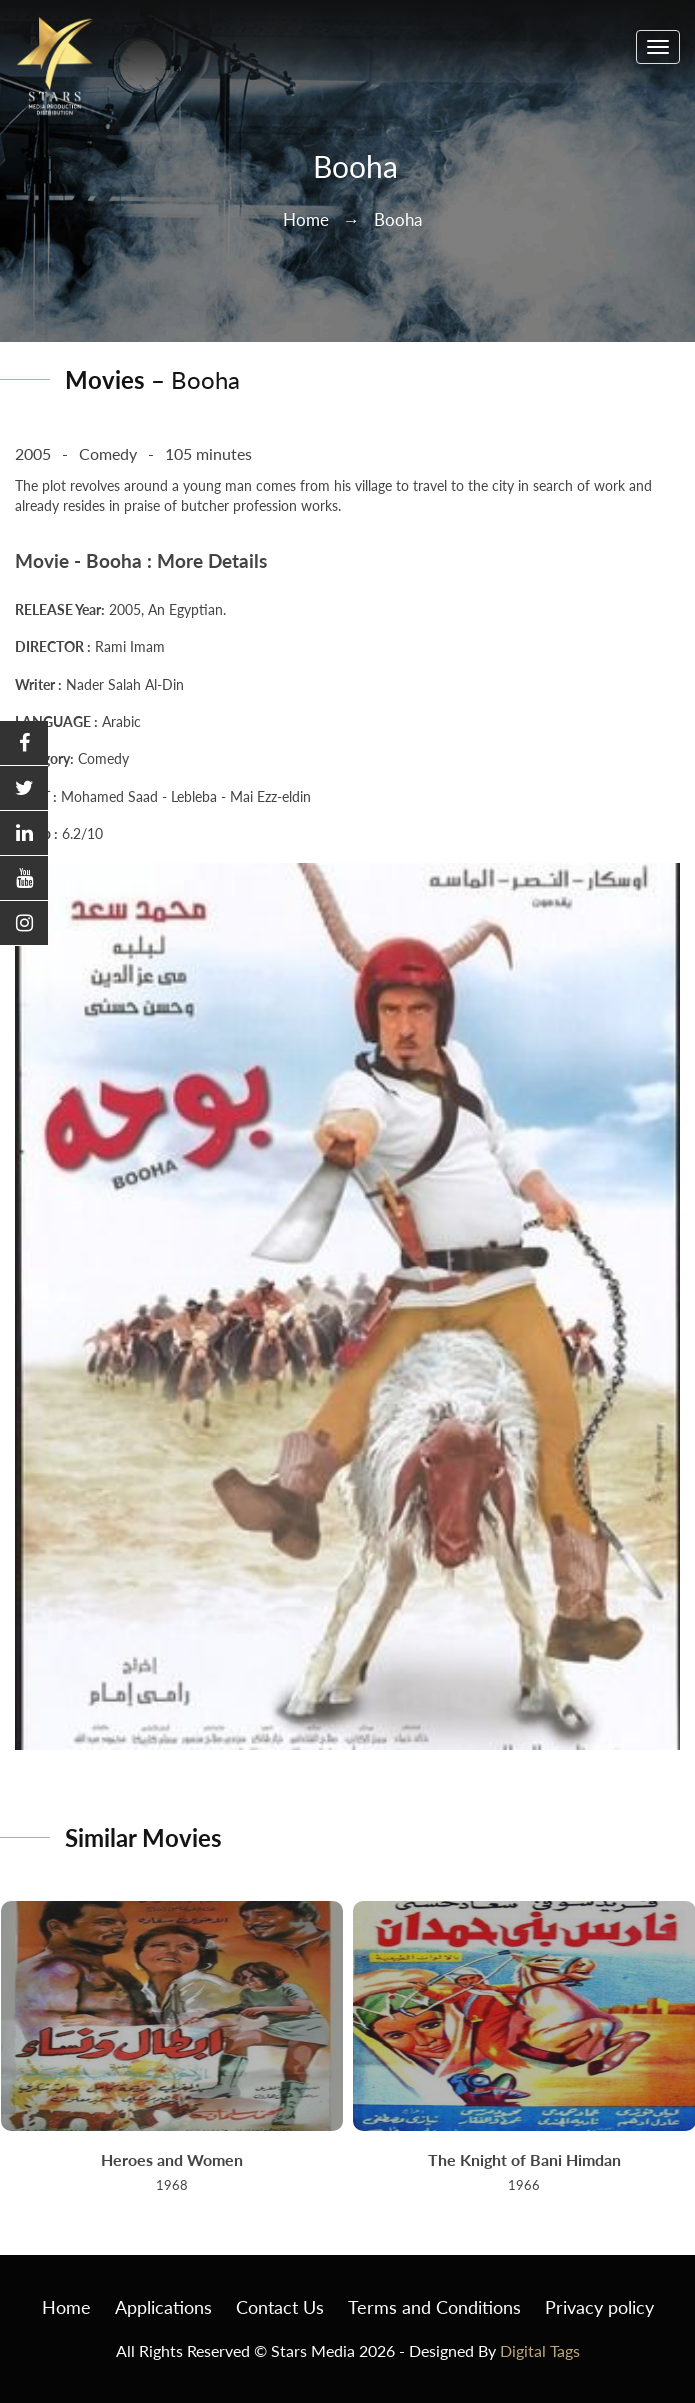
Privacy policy (599, 2307)
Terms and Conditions (434, 2307)
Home (306, 219)
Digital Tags (540, 2350)
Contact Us (280, 2307)
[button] (24, 743)
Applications (163, 2307)
